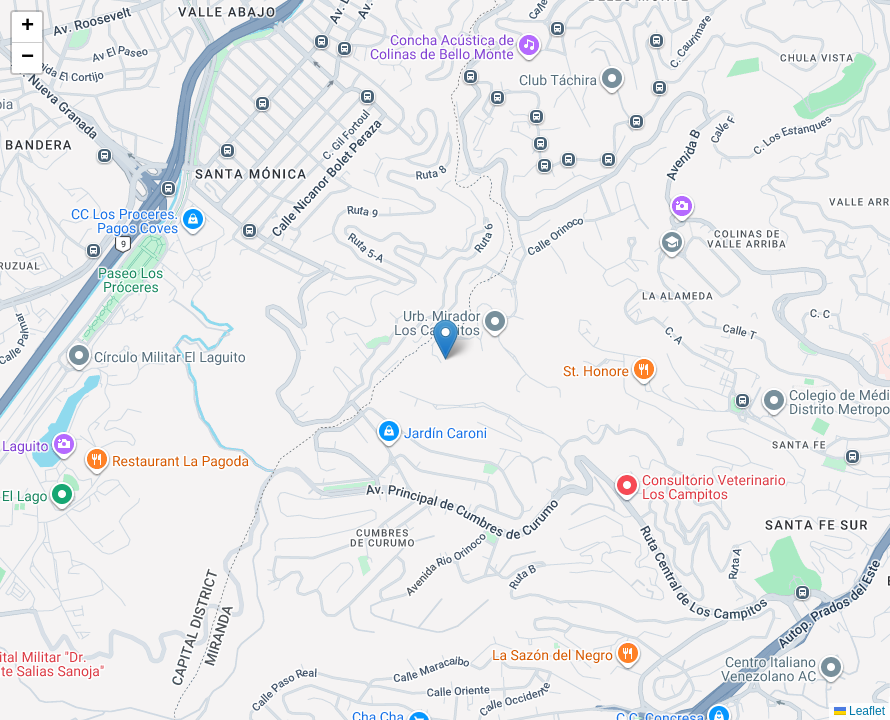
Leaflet (859, 711)
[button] (445, 339)
